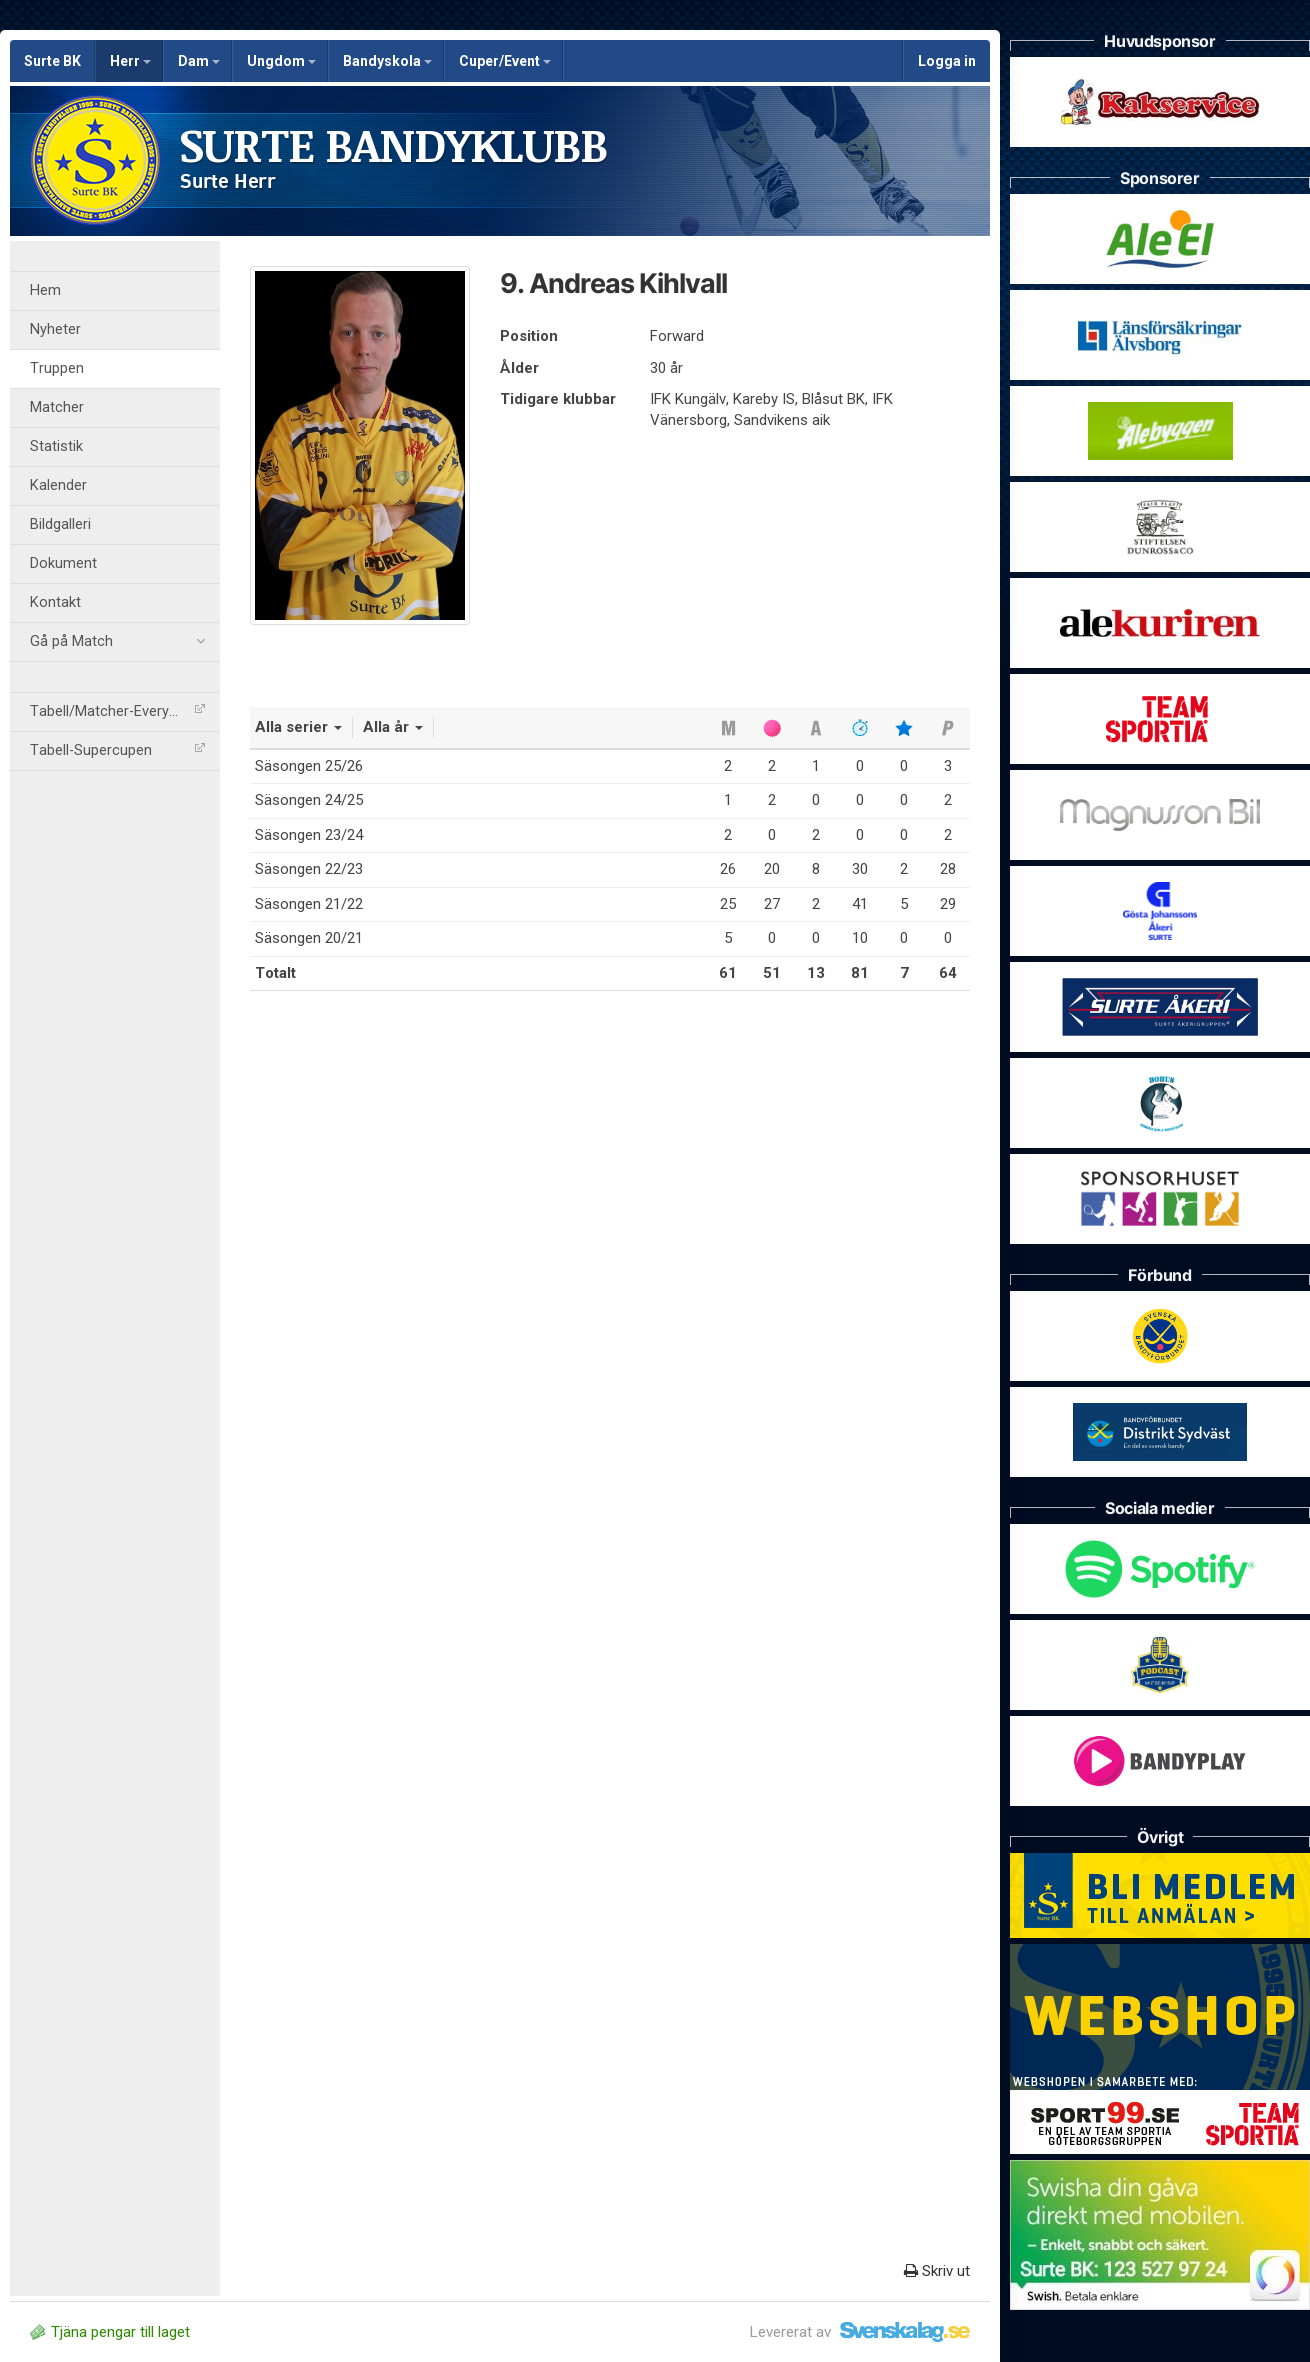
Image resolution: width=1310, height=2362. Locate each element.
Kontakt (55, 602)
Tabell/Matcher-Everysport (117, 711)
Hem (45, 290)
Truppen (57, 368)
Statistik (56, 446)
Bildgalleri (60, 524)
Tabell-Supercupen (117, 750)
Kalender (58, 485)
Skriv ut (937, 2271)
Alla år (393, 727)
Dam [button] (199, 61)
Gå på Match (117, 642)
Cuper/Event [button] (505, 61)
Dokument (63, 563)
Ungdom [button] (281, 61)
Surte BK (52, 61)
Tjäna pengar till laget (110, 2332)
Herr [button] (130, 61)
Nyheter (55, 329)
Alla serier (298, 727)
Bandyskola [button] (387, 61)
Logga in (947, 61)
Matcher (57, 407)
